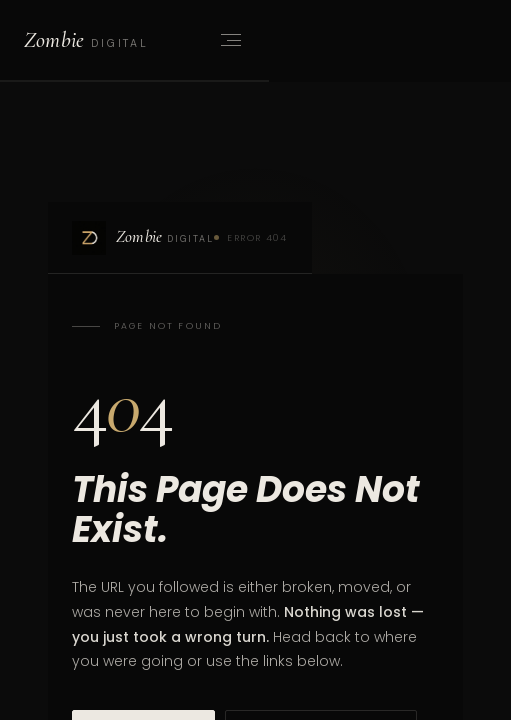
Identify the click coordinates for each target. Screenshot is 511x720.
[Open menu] (229, 40)
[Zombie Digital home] (86, 40)
